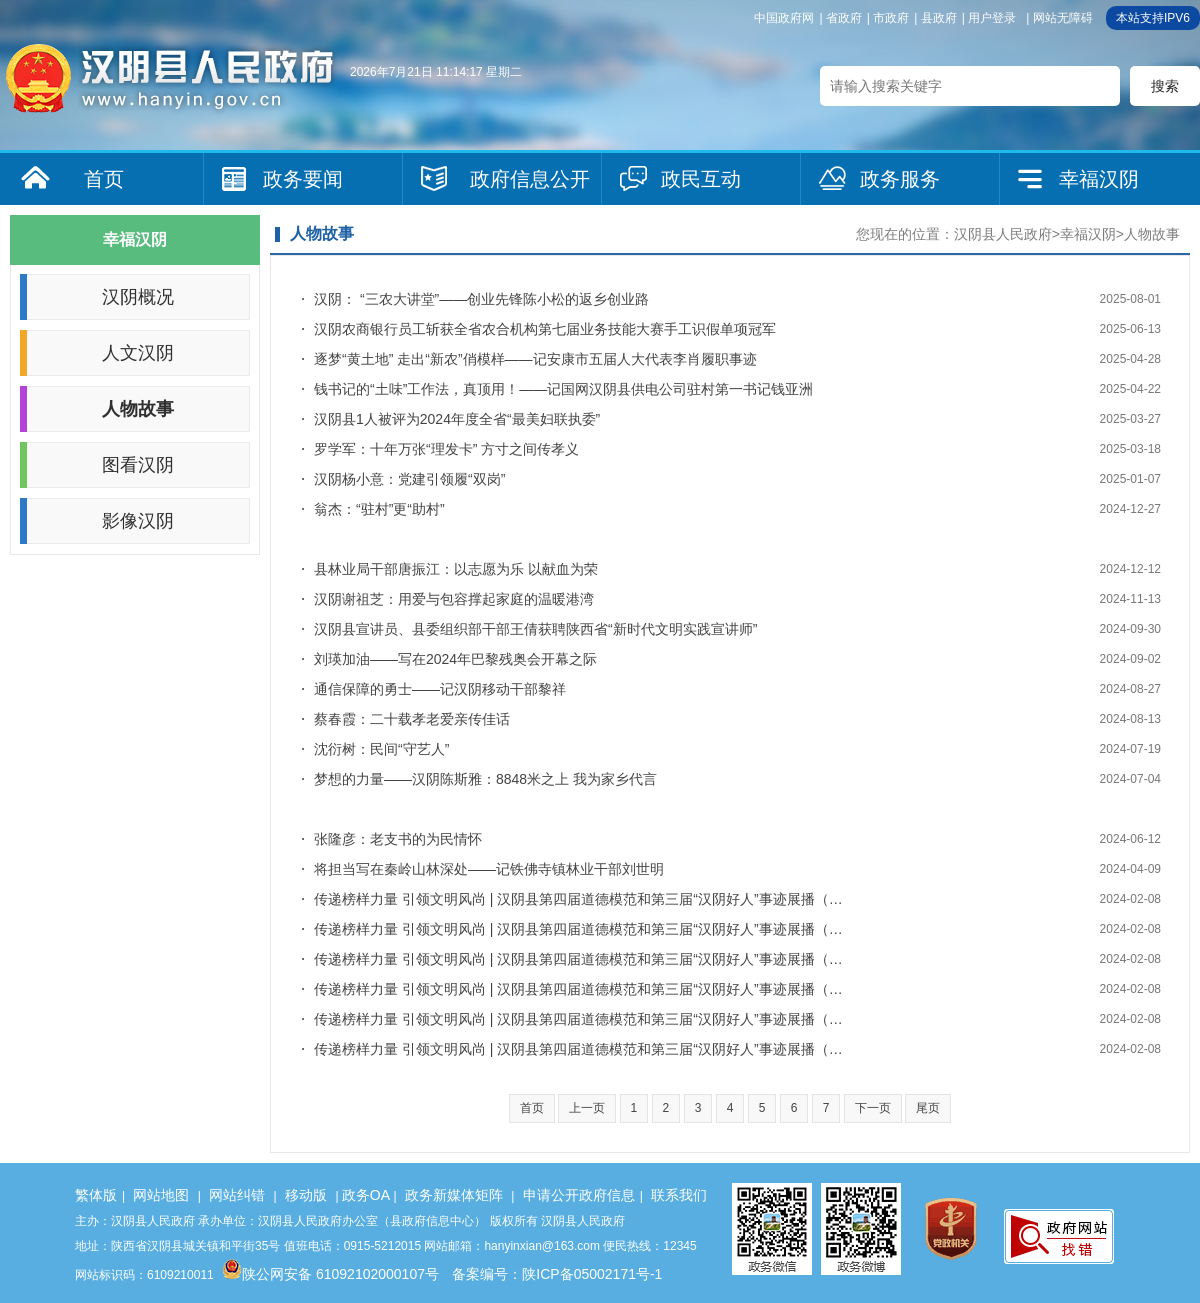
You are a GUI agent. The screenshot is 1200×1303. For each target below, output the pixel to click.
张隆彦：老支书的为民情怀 (398, 839)
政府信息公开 (530, 179)
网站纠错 (237, 1195)
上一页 (587, 1108)
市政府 (891, 18)
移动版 (306, 1195)
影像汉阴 (138, 521)
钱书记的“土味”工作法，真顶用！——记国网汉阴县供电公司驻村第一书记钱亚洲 (563, 389)
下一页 (873, 1108)
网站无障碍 (1063, 18)
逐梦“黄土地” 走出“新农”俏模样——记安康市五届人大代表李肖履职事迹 (535, 359)
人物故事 (138, 409)
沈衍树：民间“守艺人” (381, 749)
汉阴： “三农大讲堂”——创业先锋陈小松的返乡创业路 (481, 299)
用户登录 (992, 18)
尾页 (928, 1108)
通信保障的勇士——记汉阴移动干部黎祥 (440, 689)
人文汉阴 (138, 353)
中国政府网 (784, 18)
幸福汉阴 (1099, 179)
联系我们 (679, 1195)
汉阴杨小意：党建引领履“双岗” (409, 479)
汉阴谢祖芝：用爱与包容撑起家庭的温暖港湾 (454, 599)
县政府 (939, 18)
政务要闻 (303, 179)
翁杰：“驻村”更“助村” (379, 509)
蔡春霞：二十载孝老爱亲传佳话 (412, 719)
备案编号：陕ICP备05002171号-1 (557, 1274)
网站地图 (161, 1195)
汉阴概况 (138, 297)
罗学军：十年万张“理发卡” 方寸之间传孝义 (446, 449)
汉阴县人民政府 (1003, 234)
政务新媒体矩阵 (454, 1195)
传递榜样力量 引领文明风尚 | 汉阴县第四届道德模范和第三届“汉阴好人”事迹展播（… (578, 899)
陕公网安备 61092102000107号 (330, 1274)
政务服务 (900, 179)
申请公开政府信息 (579, 1195)
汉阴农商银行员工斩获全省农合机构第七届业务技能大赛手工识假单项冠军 (545, 329)
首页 (104, 179)
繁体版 (96, 1195)
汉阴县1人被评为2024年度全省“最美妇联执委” (457, 419)
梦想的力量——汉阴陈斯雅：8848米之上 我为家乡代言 (485, 779)
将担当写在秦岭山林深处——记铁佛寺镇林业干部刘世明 (489, 869)
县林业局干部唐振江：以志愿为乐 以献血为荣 (456, 569)
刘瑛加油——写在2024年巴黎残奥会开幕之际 (455, 659)
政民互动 (701, 179)
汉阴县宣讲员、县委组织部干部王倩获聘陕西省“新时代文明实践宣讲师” (535, 629)
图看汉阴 (138, 465)
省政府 (844, 18)
